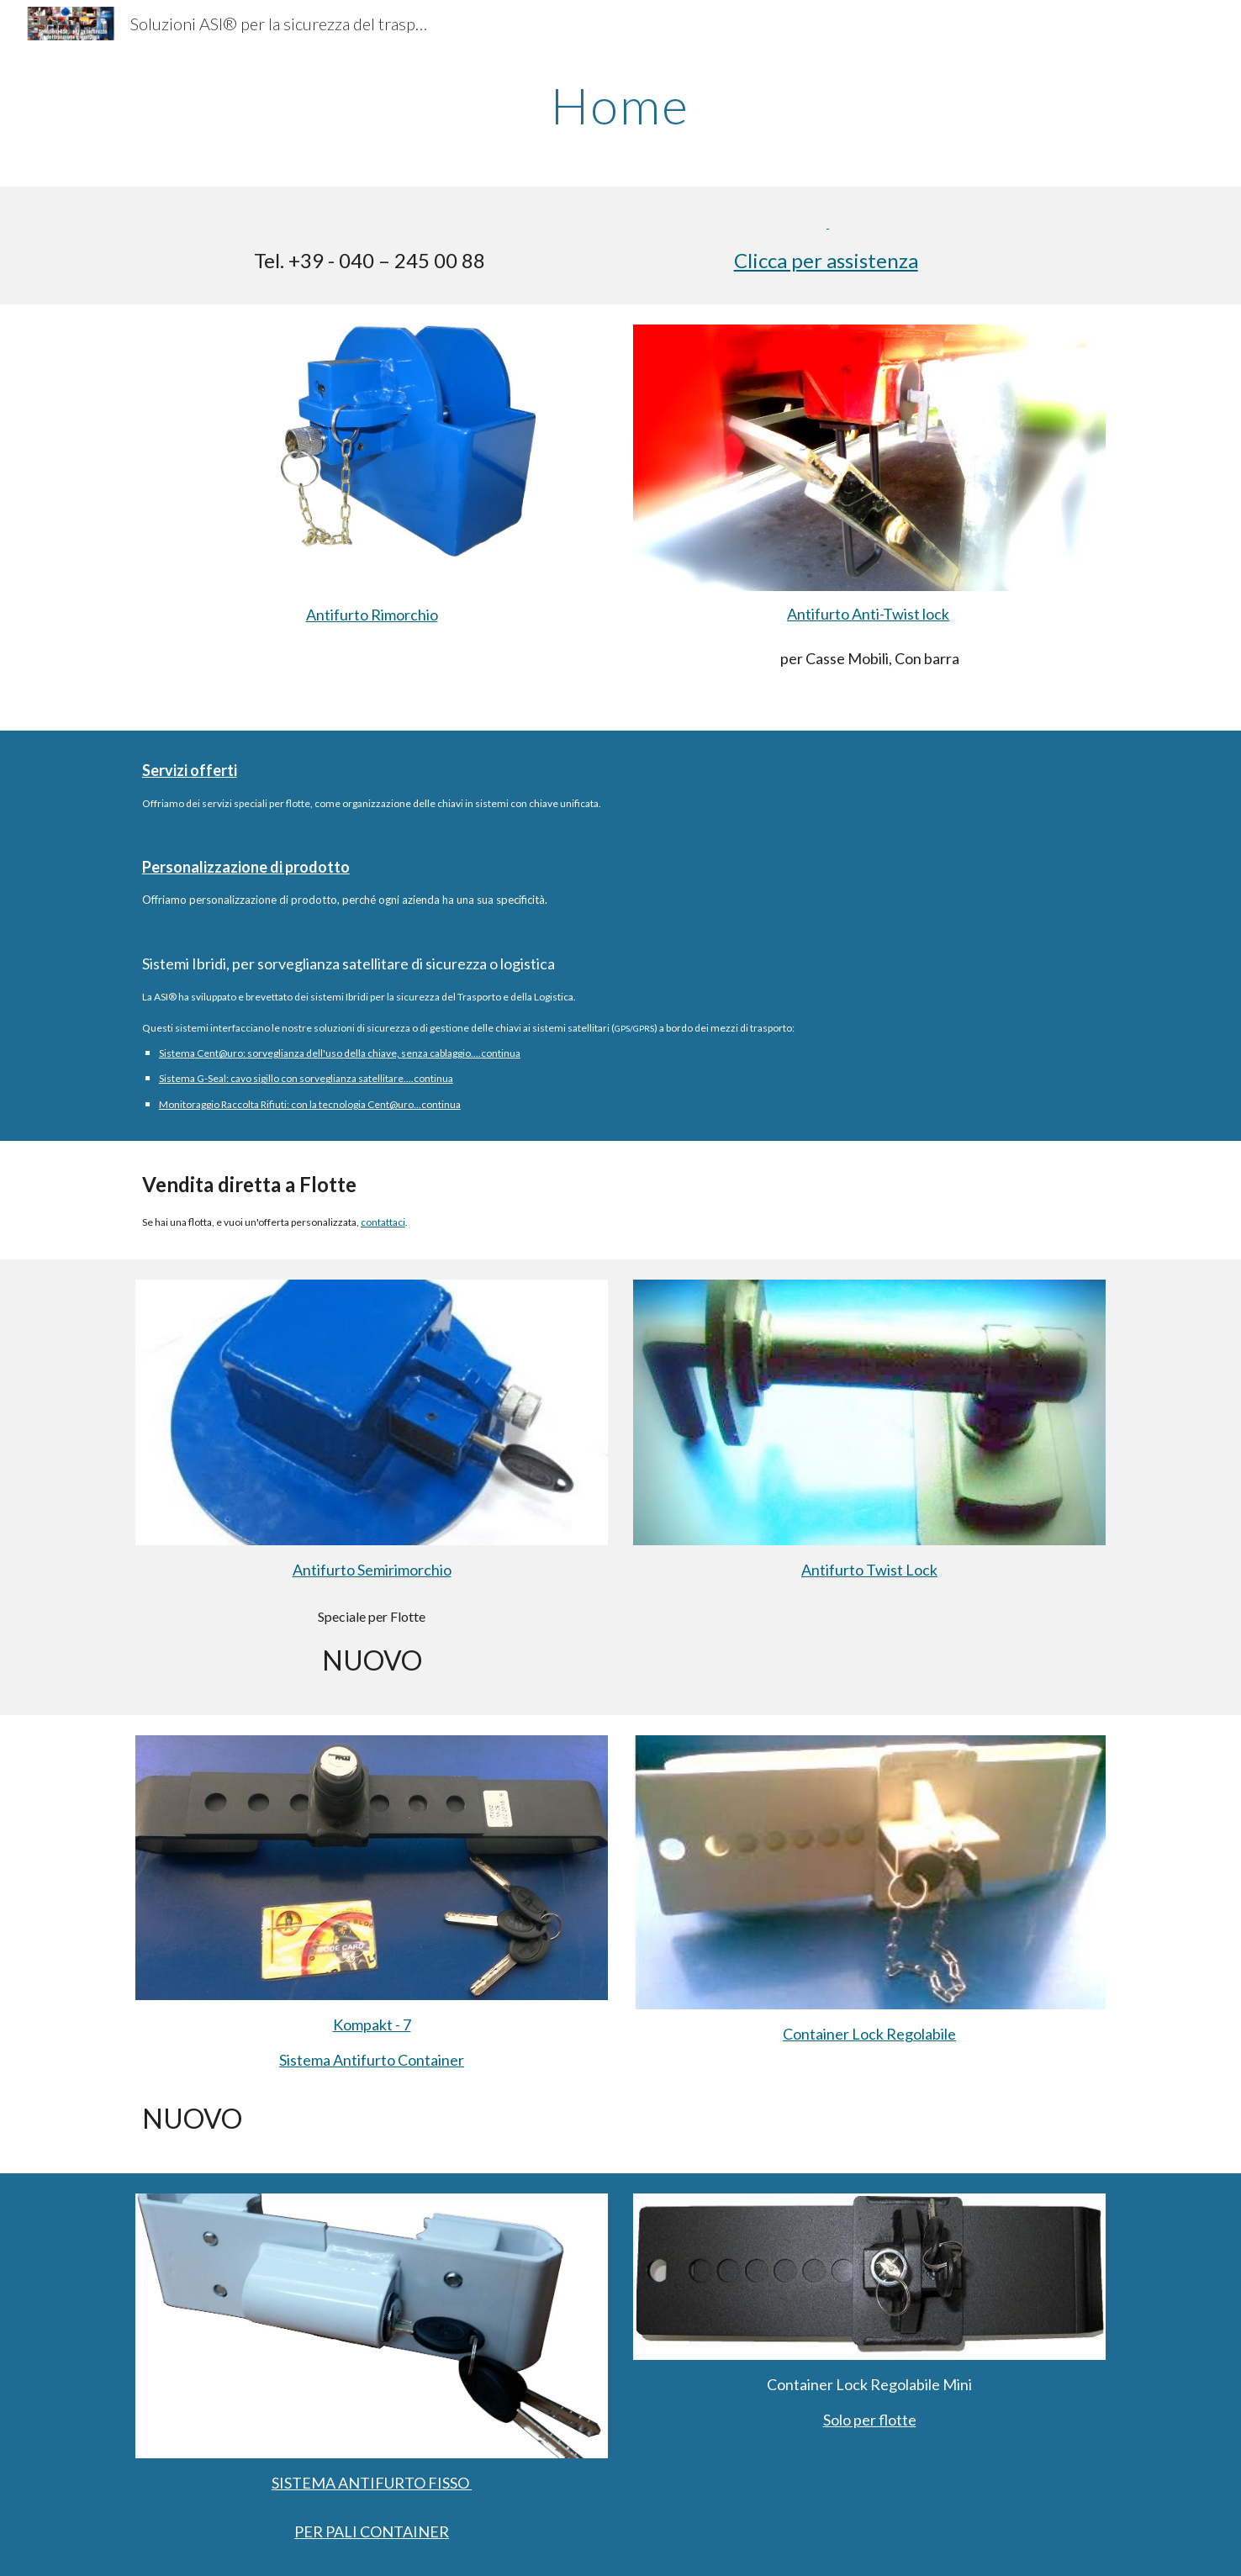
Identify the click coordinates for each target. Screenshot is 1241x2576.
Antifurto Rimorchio (372, 614)
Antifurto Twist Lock (869, 1569)
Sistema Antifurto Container (371, 2060)
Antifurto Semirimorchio (372, 1569)
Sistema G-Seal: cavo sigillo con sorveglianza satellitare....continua (306, 1078)
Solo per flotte (869, 2419)
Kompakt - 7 (372, 2024)
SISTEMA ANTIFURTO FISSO (372, 2482)
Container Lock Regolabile (869, 2033)
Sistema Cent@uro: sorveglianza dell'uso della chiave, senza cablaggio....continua (339, 1053)
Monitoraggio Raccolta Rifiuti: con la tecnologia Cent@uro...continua (310, 1104)
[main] (620, 105)
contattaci (383, 1222)
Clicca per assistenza (826, 260)
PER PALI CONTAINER (371, 2531)
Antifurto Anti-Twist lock (868, 613)
